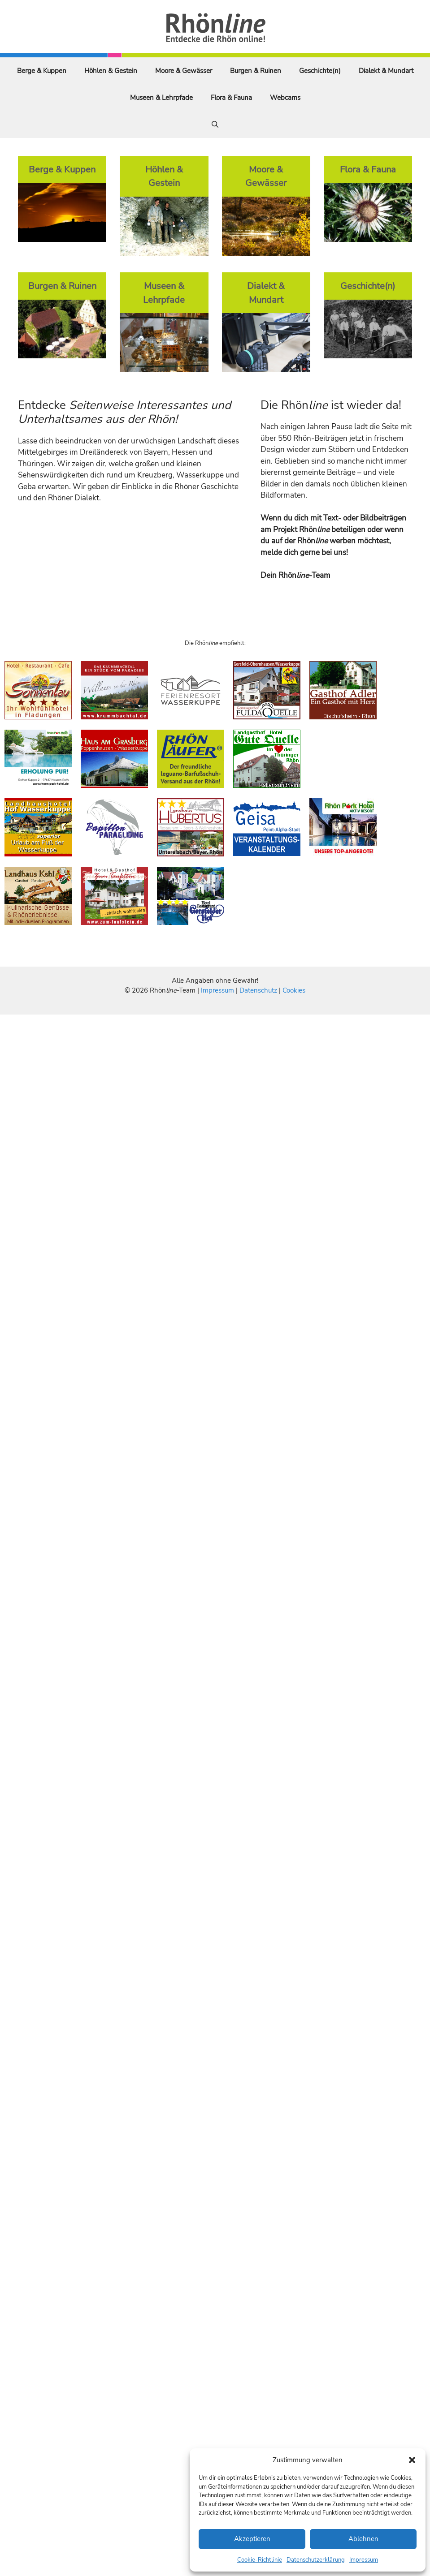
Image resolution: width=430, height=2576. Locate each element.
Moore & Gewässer (183, 70)
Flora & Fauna (231, 97)
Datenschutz (258, 990)
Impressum (363, 2560)
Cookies (293, 990)
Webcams (285, 97)
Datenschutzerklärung (316, 2560)
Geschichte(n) (320, 70)
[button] (412, 2460)
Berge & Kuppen (41, 70)
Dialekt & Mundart (386, 70)
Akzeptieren (252, 2538)
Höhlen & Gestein (110, 70)
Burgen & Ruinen (255, 70)
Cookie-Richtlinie (259, 2560)
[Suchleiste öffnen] (215, 124)
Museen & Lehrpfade (161, 97)
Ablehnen (363, 2538)
